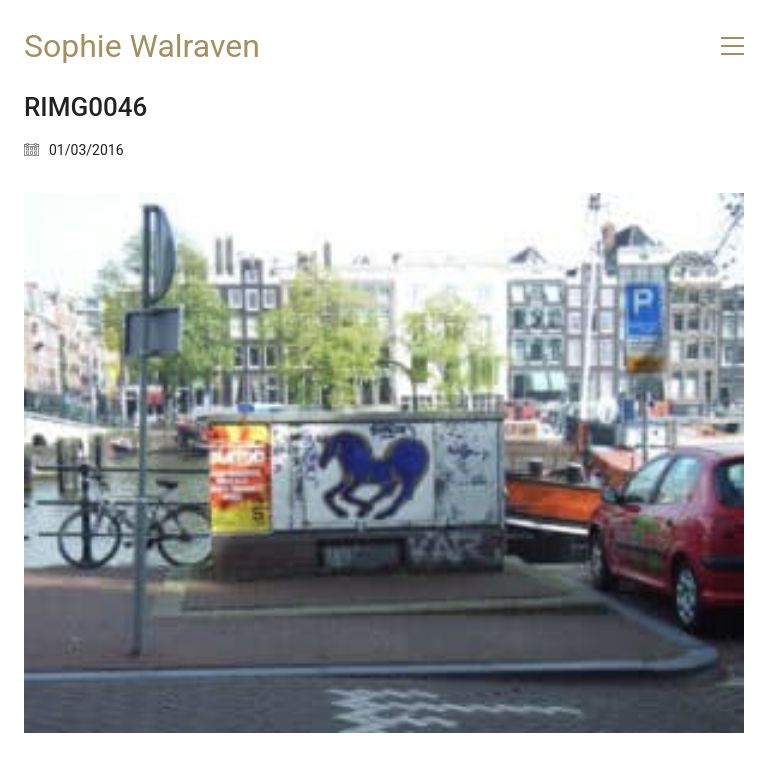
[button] (732, 46)
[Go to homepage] (142, 46)
